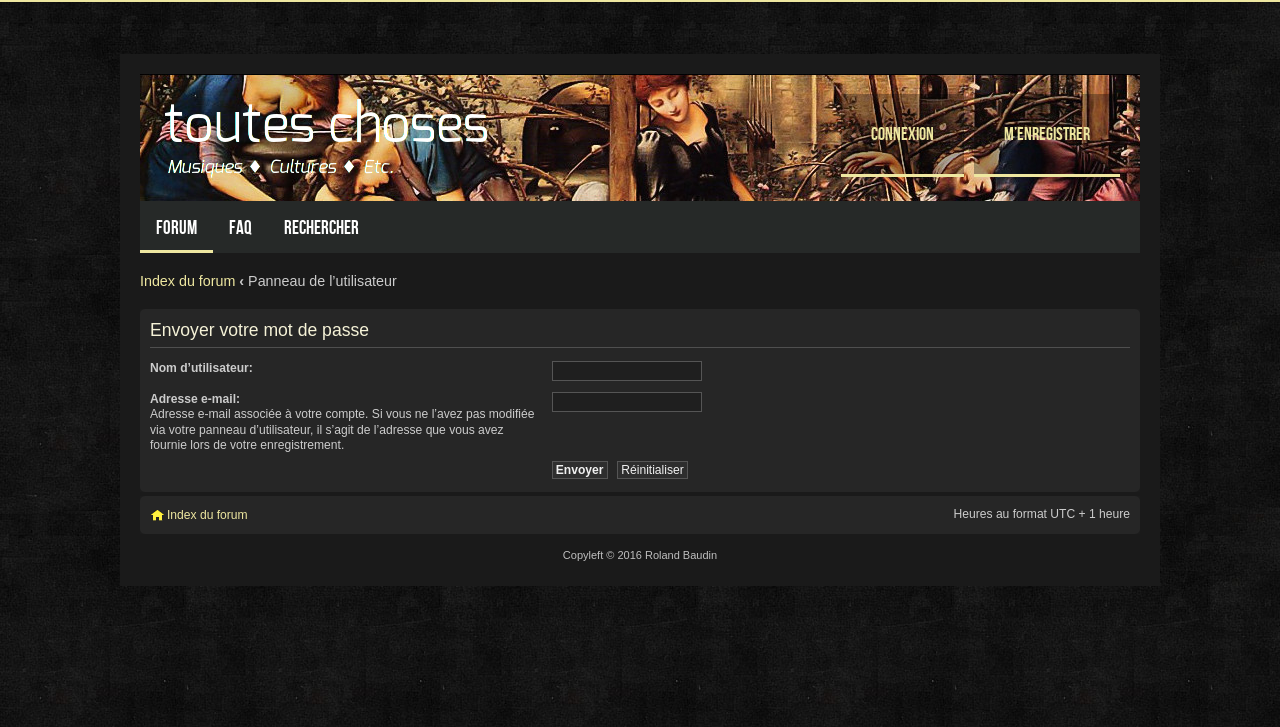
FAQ (240, 227)
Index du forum (187, 281)
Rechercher (321, 227)
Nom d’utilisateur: (201, 368)
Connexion (902, 133)
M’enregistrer (1047, 133)
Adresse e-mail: (195, 399)
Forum (176, 227)
